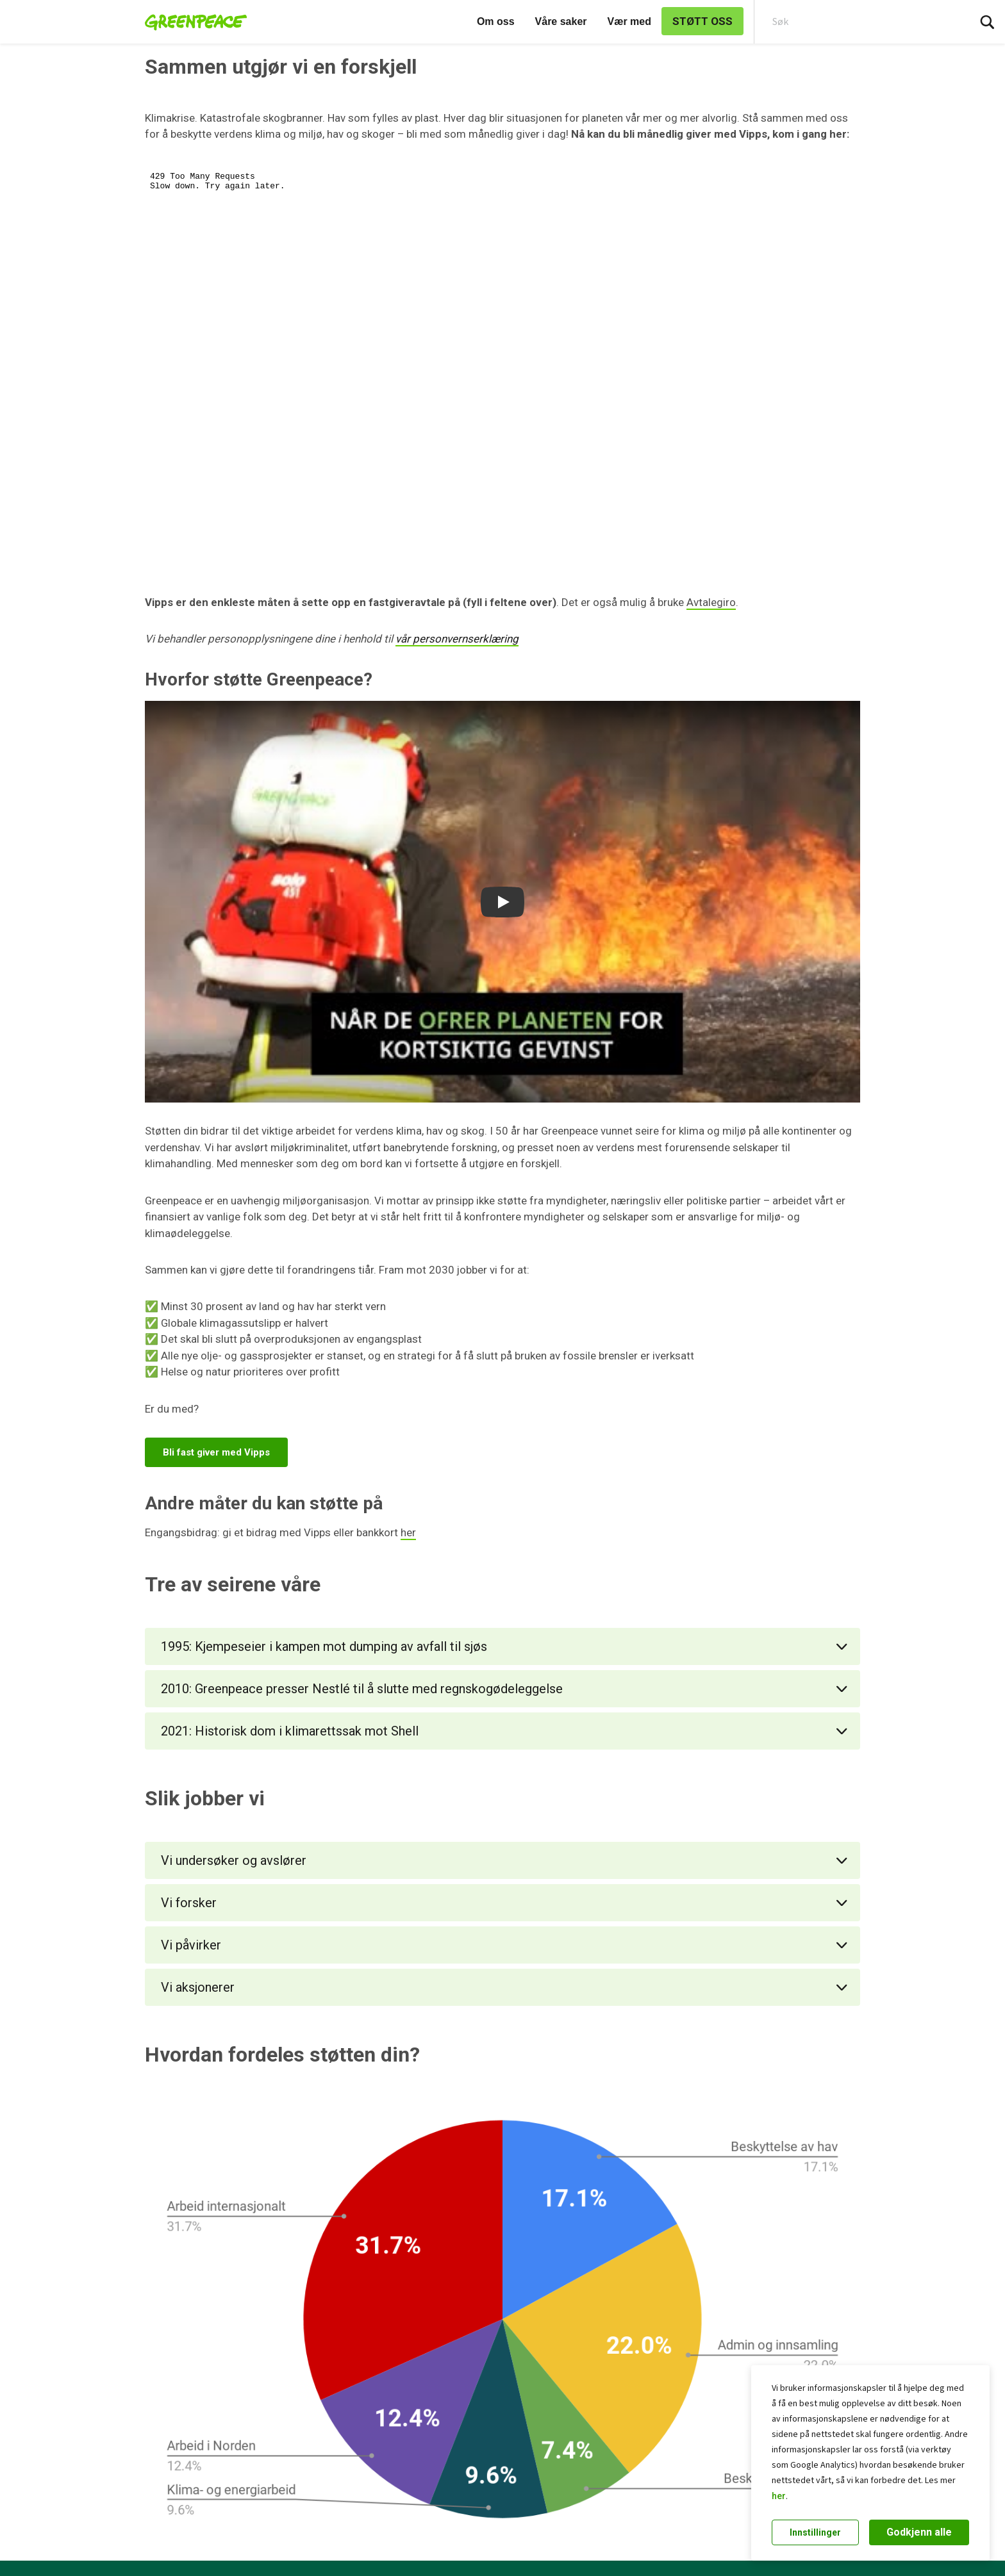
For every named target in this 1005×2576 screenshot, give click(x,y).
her (779, 2496)
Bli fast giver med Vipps (216, 1452)
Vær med (629, 21)
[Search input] (853, 22)
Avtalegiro (711, 602)
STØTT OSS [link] (702, 21)
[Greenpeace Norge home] (192, 22)
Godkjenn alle (919, 2532)
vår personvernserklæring (457, 638)
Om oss (496, 21)
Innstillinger (815, 2532)
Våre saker (561, 21)
